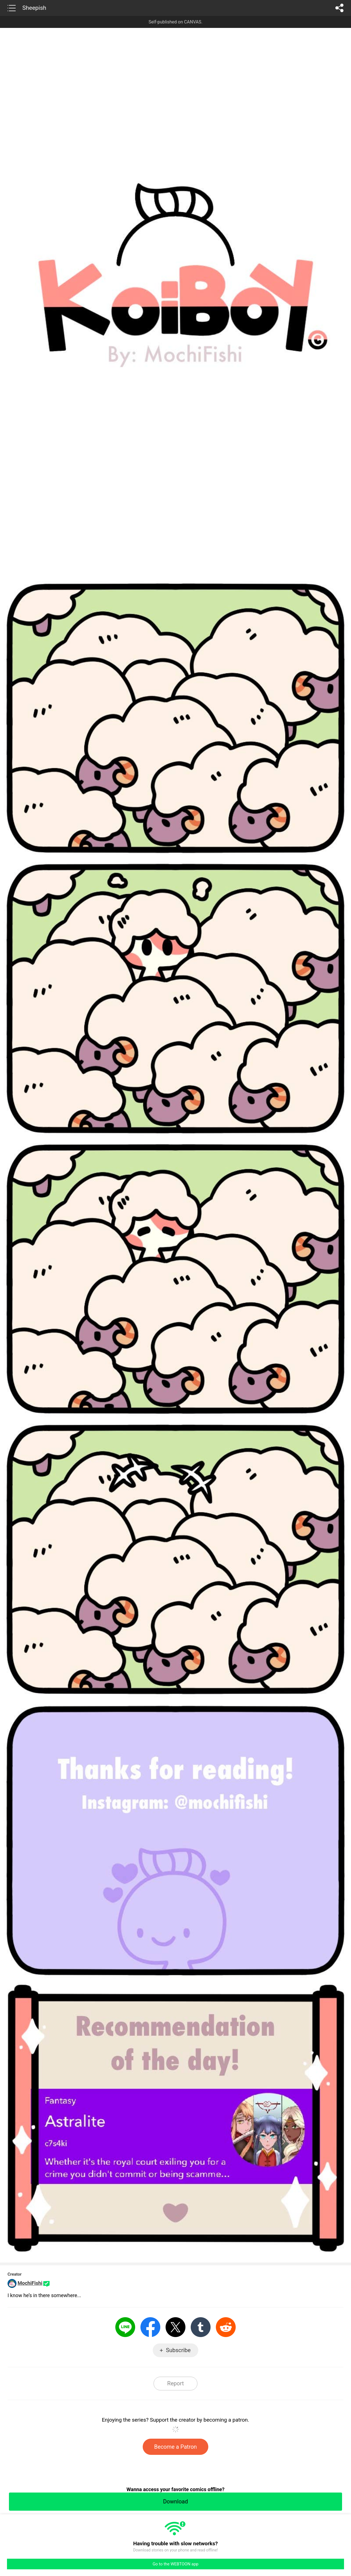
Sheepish (34, 7)
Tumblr (201, 2327)
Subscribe (178, 2350)
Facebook (150, 2327)
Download (175, 2501)
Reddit (226, 2327)
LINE (125, 2327)
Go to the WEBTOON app (175, 2564)
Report (175, 2383)
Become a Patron (175, 2446)
